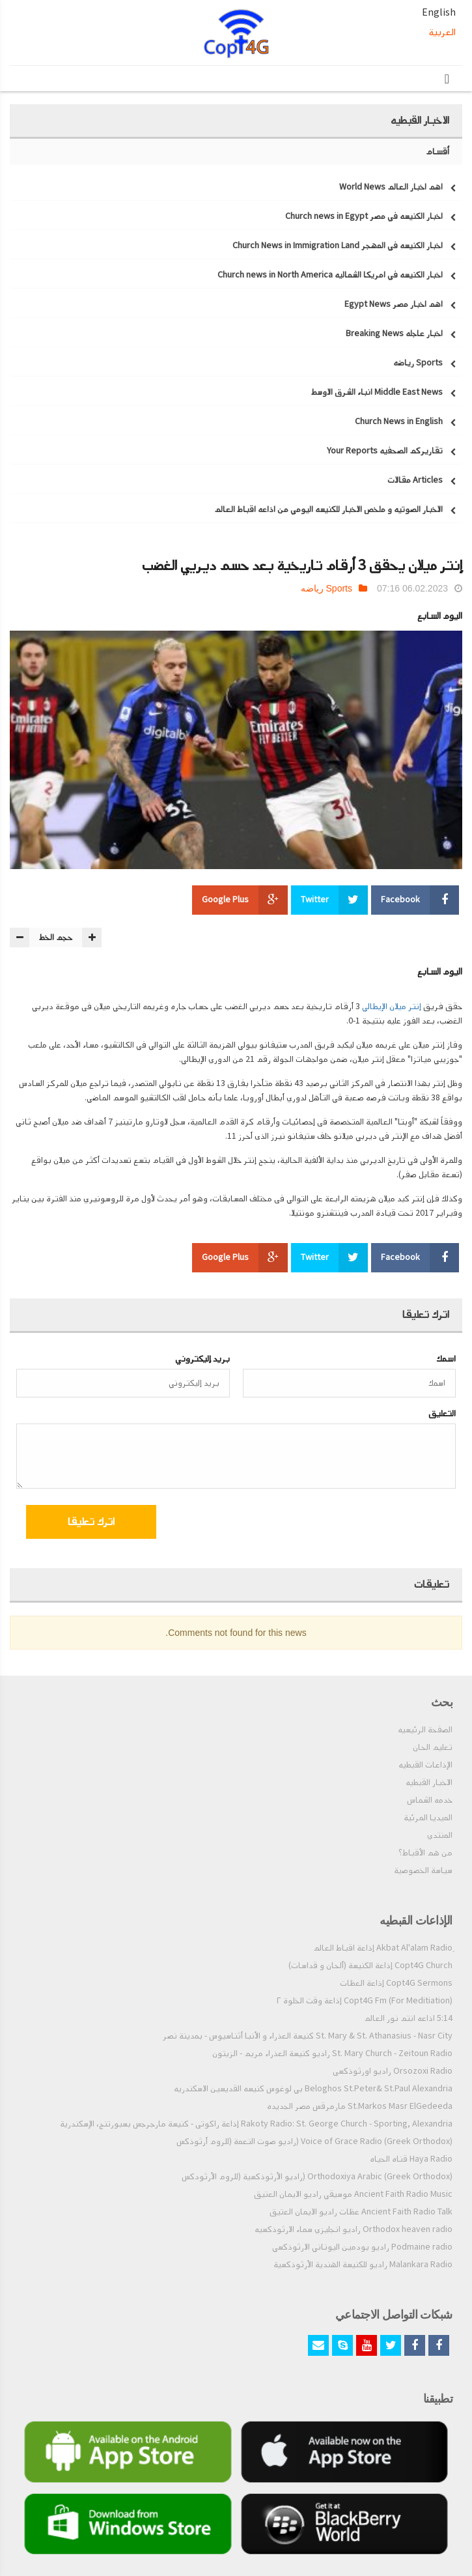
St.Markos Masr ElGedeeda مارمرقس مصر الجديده (359, 2106)
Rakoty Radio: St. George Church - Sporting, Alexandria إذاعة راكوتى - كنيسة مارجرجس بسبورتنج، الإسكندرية (256, 2124)
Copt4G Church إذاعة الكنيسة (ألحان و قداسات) (370, 1965)
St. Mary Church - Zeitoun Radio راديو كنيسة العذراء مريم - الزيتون (332, 2053)
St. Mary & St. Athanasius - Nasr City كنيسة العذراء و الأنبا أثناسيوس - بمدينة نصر (307, 2036)
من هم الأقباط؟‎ (425, 1853)
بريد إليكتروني (202, 1358)
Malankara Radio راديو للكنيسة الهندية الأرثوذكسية (362, 2264)
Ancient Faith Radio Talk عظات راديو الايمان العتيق (361, 2212)
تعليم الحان (432, 1747)
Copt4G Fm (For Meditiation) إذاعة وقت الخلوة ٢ (364, 2001)
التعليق (442, 1413)
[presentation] (350, 1523)
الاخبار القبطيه (429, 1782)
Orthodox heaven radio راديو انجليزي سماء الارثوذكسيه (353, 2229)
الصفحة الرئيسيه (425, 1730)
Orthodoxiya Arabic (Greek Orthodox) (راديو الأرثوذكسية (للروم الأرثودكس (317, 2176)
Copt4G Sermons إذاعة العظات (396, 1983)
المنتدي (439, 1835)
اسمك (446, 1358)
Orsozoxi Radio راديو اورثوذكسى (392, 2071)
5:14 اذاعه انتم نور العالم (408, 2018)
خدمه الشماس (429, 1800)
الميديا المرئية (428, 1818)
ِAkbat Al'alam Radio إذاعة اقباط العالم (382, 1948)
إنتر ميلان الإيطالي (391, 1006)
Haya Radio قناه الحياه (411, 2159)
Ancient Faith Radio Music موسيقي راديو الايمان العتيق (353, 2194)
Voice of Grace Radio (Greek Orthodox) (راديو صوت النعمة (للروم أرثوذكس (314, 2141)
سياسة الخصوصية (423, 1870)
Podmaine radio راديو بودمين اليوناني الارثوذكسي (362, 2247)
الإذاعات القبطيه (425, 1765)
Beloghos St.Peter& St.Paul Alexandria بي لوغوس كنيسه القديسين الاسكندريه (313, 2089)
